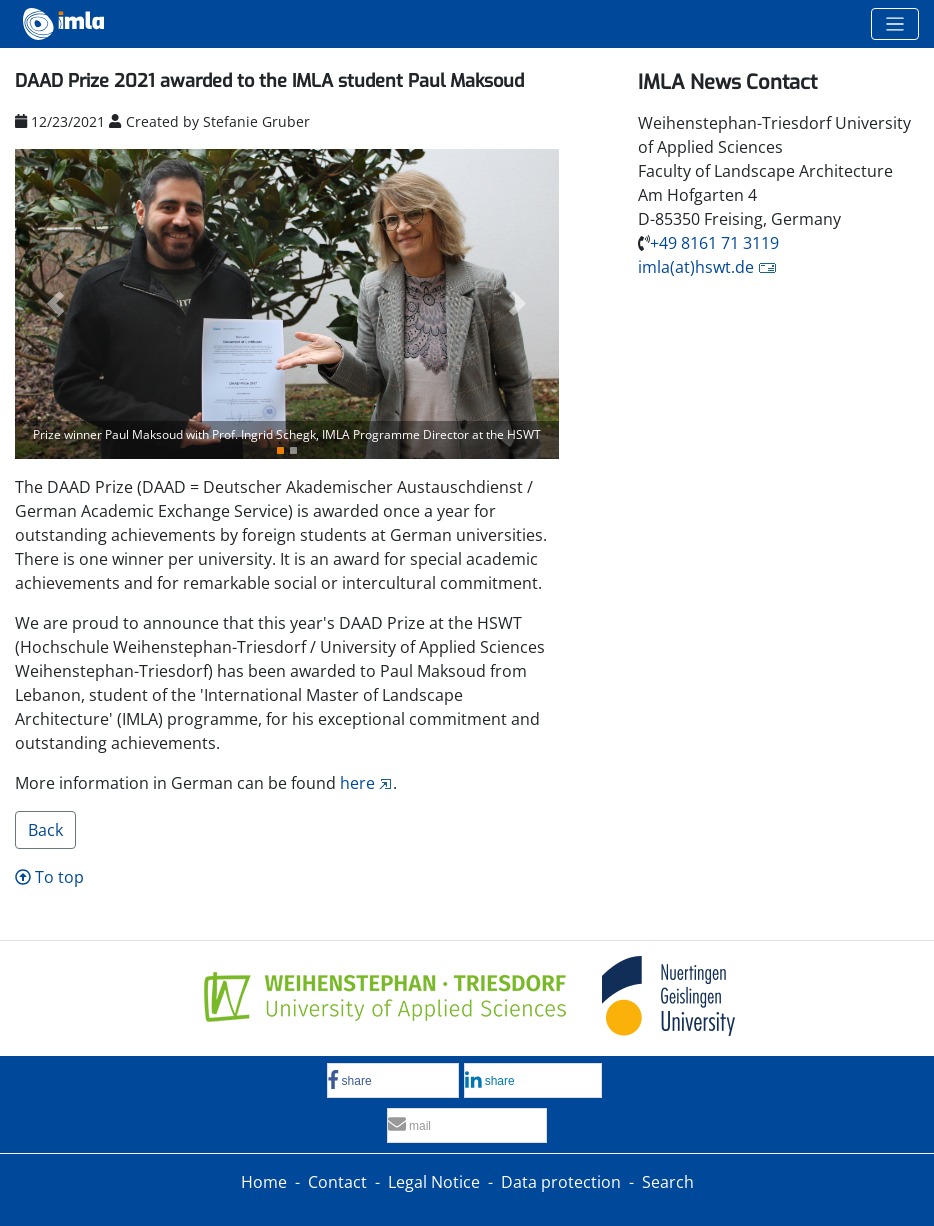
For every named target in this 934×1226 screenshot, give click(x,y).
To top (49, 877)
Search (668, 1182)
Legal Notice (434, 1182)
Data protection (561, 1182)
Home (264, 1182)
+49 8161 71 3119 (714, 243)
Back (45, 830)
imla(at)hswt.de (696, 267)
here (357, 783)
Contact (337, 1182)
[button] (56, 304)
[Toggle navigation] (895, 24)
